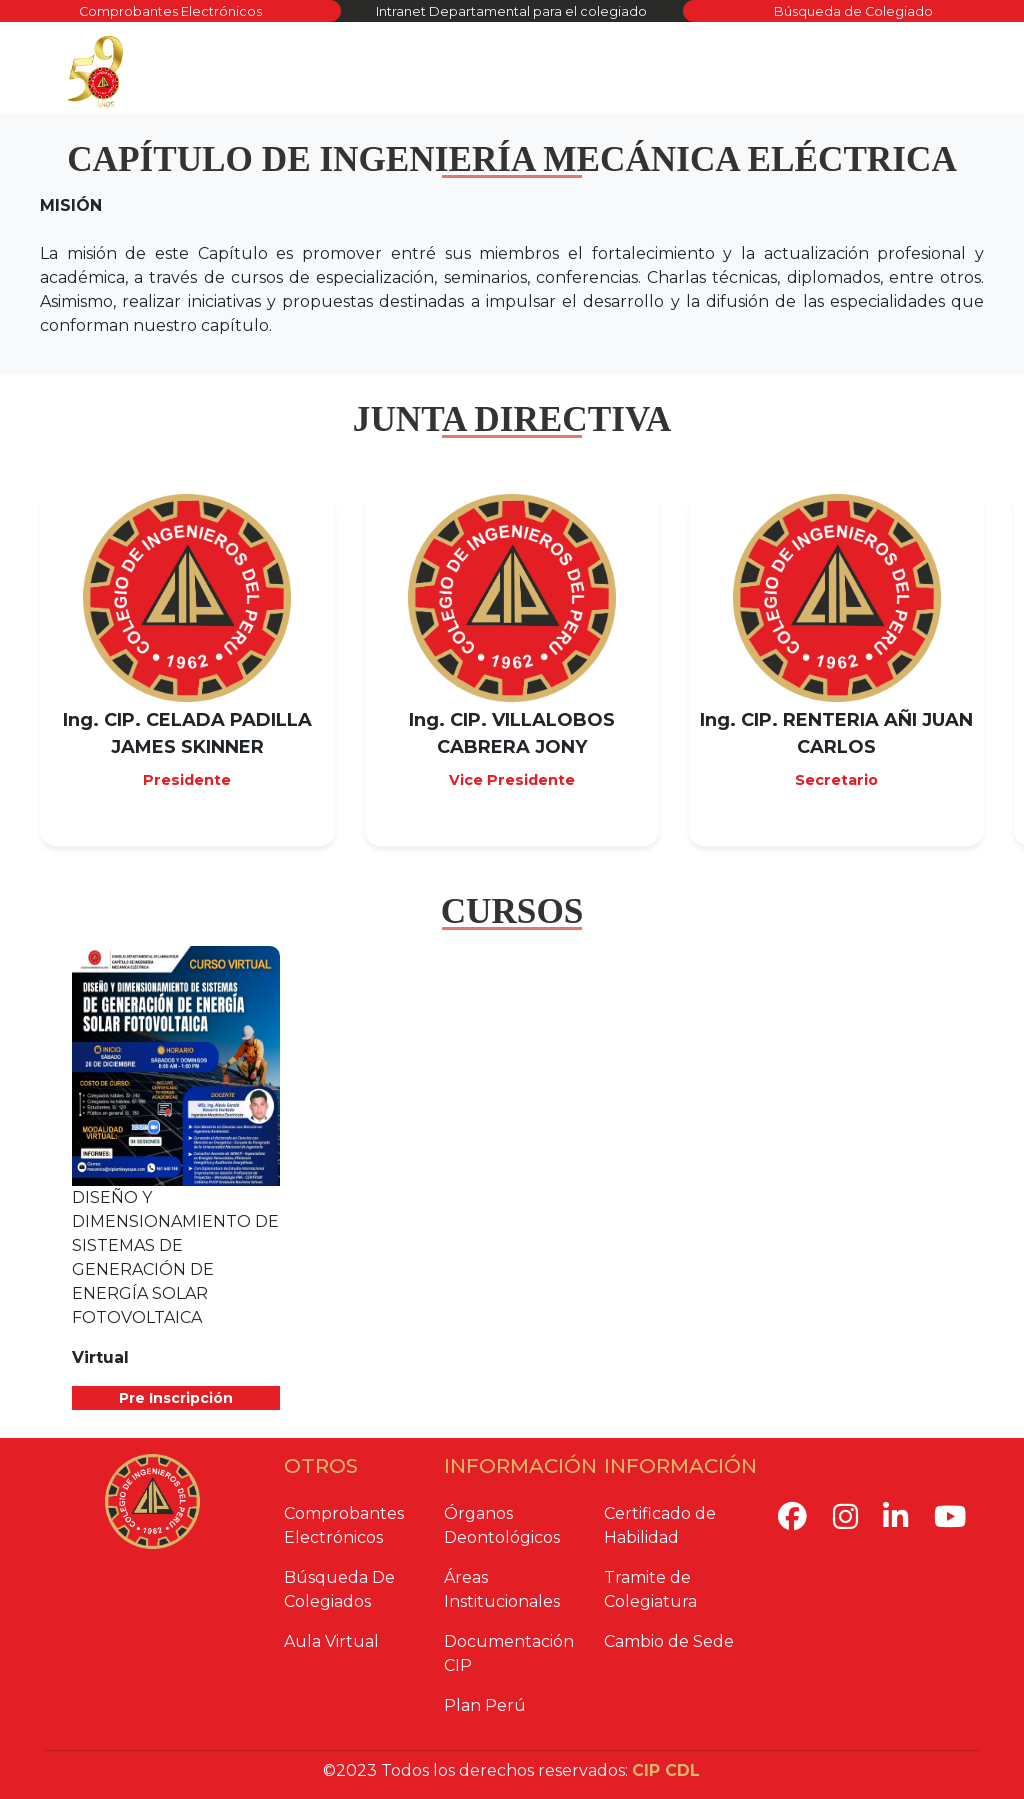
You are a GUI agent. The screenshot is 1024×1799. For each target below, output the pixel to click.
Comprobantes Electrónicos (170, 11)
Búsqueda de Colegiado (853, 11)
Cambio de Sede (669, 1641)
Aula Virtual (331, 1641)
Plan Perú (485, 1705)
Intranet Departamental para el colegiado (511, 11)
